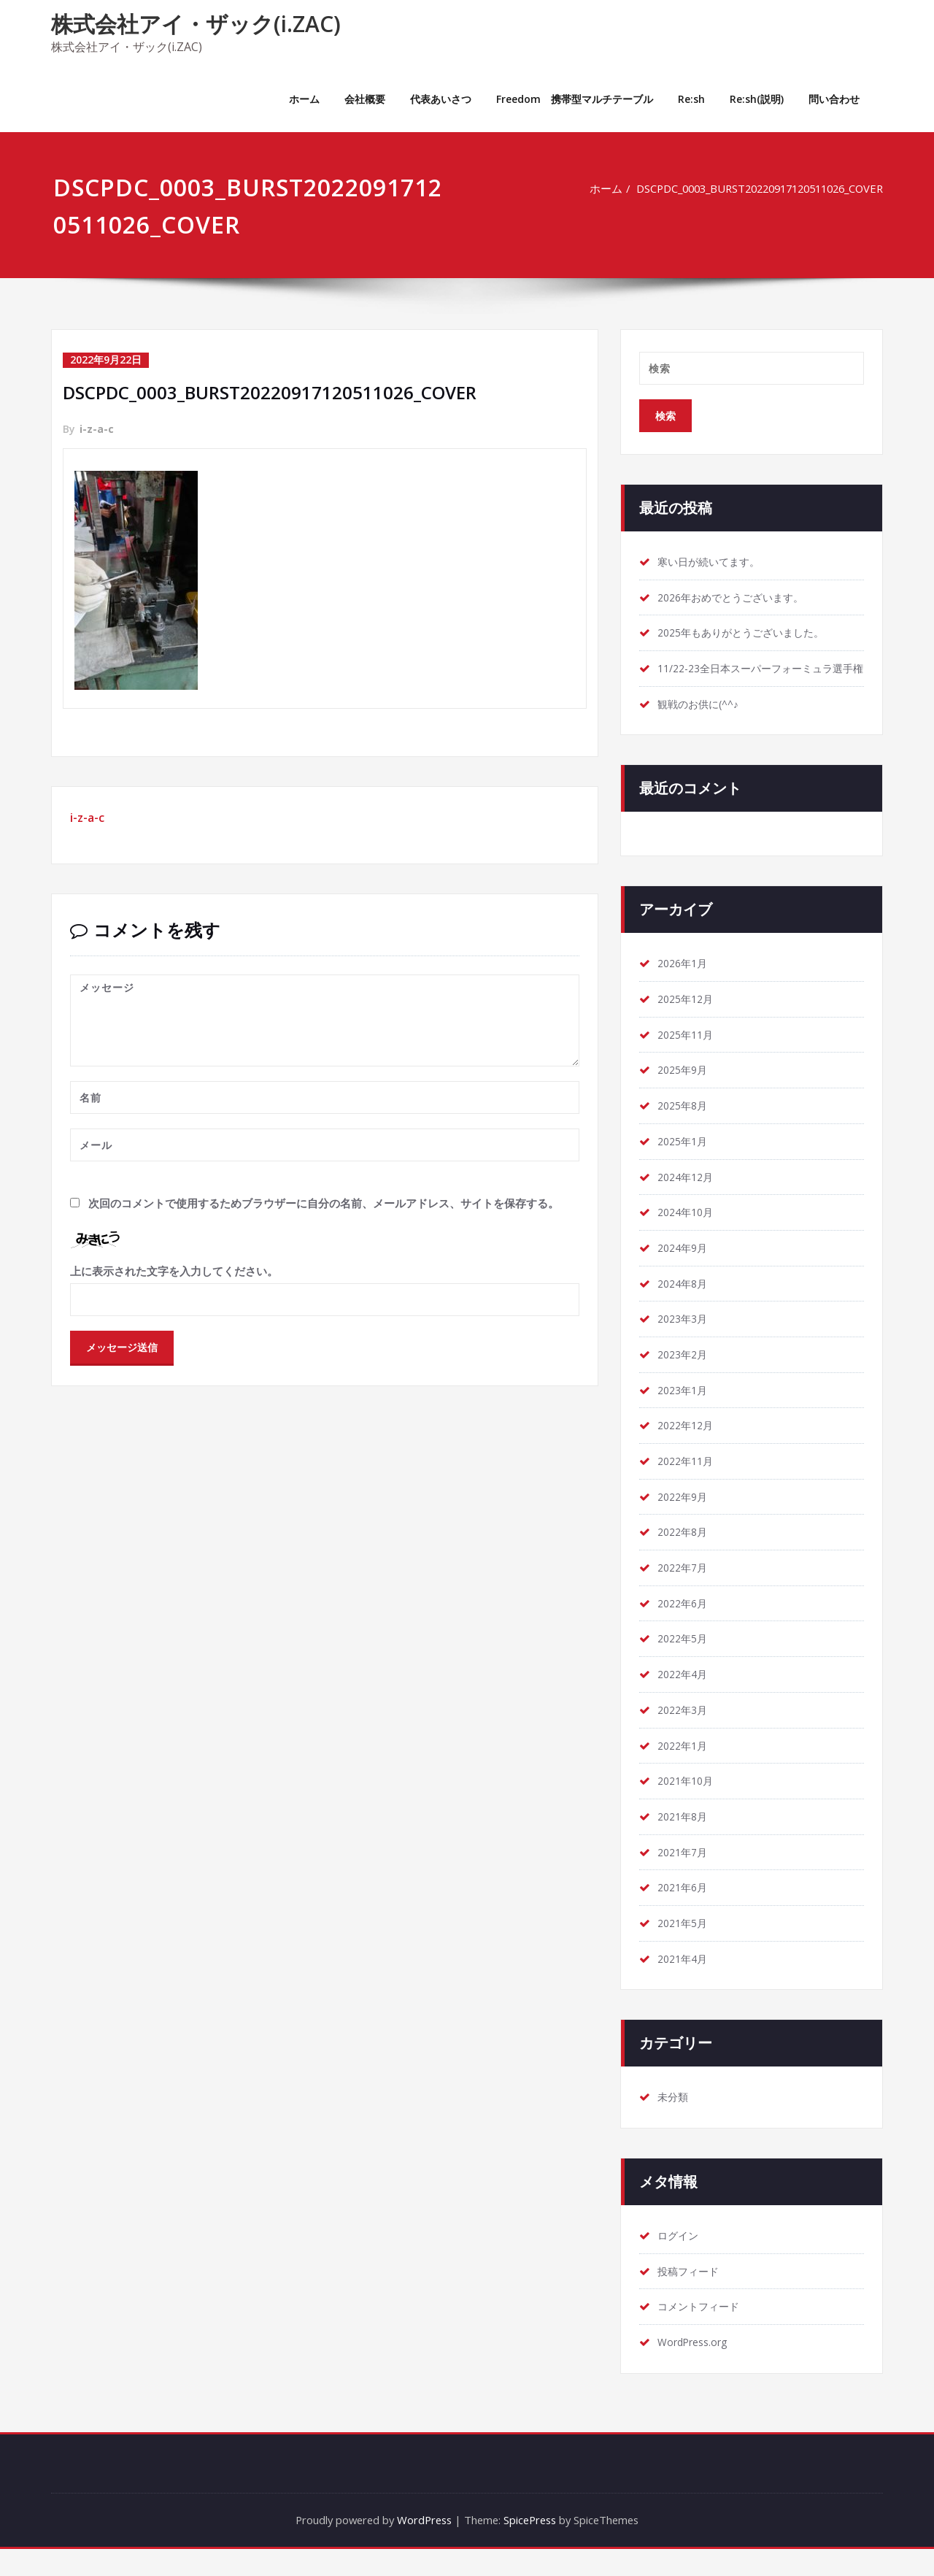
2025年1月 (684, 1161)
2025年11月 (688, 1054)
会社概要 (364, 99)
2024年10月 (688, 1233)
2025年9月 (684, 1090)
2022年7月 (684, 1590)
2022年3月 (684, 1733)
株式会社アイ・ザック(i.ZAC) (196, 24)
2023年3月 (684, 1340)
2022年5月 (684, 1662)
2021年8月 (684, 1841)
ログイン (679, 2261)
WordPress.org (696, 2368)
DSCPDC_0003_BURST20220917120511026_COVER (749, 188)
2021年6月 (684, 1912)
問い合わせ (834, 99)
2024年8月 (684, 1304)
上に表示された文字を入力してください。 (174, 1269)
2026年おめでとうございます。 (736, 598)
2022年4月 (684, 1698)
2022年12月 (688, 1447)
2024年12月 (688, 1197)
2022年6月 (684, 1626)
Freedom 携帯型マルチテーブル (574, 99)
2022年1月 (684, 1769)
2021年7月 (684, 1876)
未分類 (673, 2122)
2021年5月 (684, 1948)
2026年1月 (684, 982)
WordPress (422, 2547)
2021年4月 (684, 1984)
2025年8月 (684, 1125)
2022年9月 (684, 1519)
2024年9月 (684, 1268)
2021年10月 (688, 1805)
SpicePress (532, 2547)
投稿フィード (690, 2297)
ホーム (304, 99)
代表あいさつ (440, 99)
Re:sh (691, 99)
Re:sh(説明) (757, 99)
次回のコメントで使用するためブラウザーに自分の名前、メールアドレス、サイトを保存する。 (323, 1201)
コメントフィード (701, 2333)
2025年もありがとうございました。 (747, 633)
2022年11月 (688, 1483)
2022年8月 (684, 1554)
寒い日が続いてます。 (712, 562)
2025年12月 (688, 1018)
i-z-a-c (97, 428)
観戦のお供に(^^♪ (701, 722)
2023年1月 (684, 1411)
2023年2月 (684, 1376)
